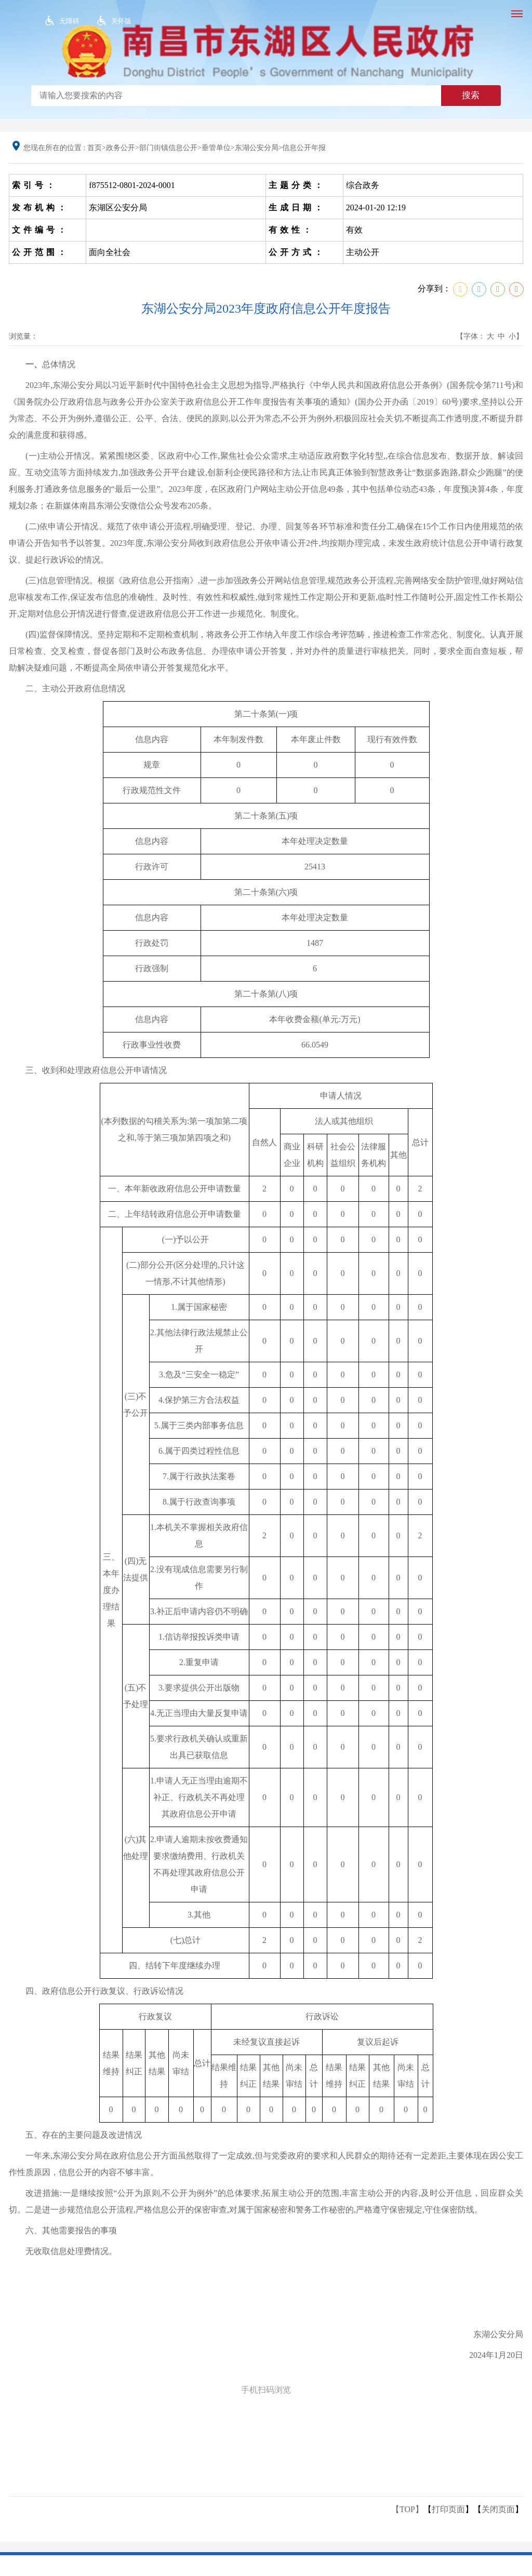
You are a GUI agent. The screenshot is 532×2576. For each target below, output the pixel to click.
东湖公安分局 (256, 148)
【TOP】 (407, 2509)
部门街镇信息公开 (168, 148)
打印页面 (448, 2509)
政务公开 (120, 148)
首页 (94, 148)
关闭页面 (498, 2509)
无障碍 (69, 21)
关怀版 (121, 21)
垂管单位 (216, 148)
